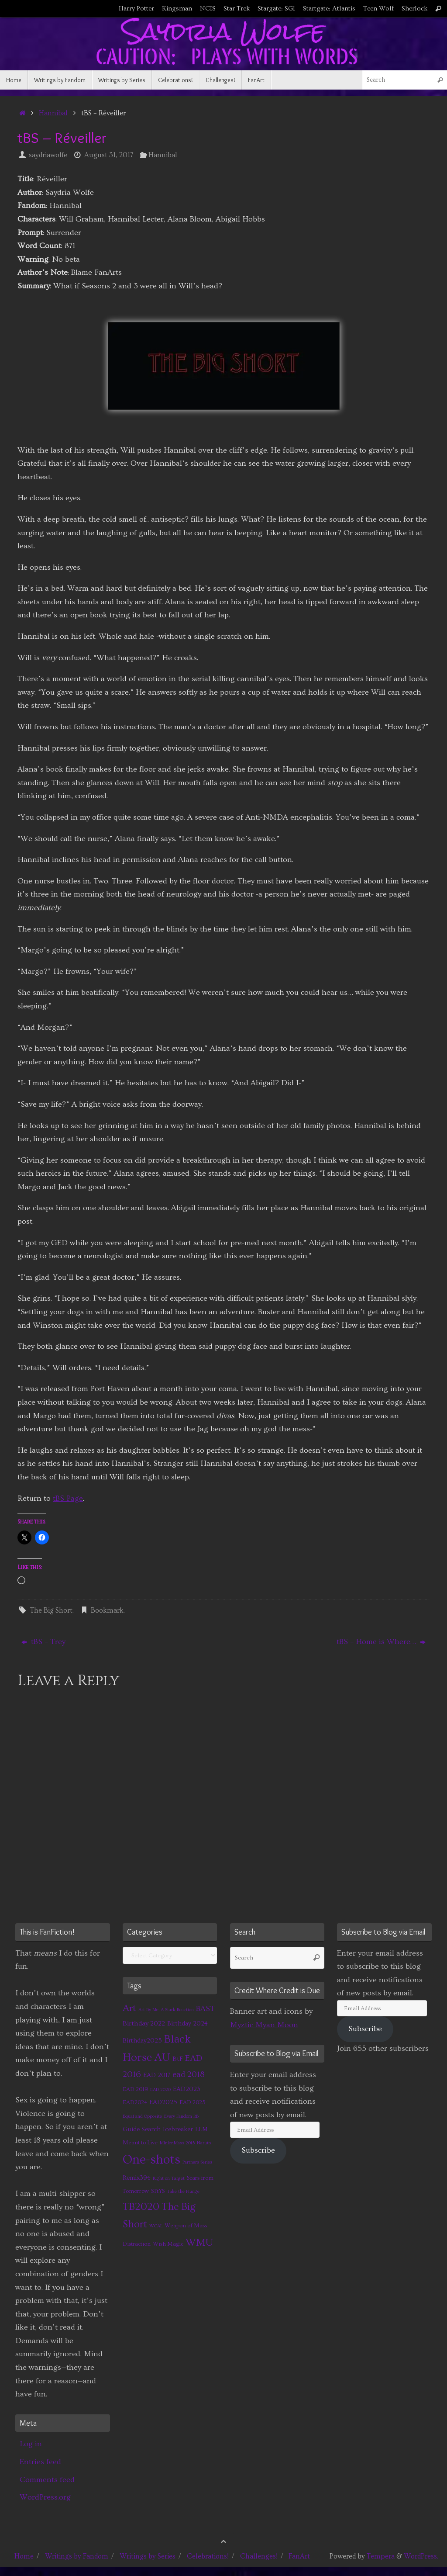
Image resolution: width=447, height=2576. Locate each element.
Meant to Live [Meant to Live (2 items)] (140, 2143)
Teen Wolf (378, 8)
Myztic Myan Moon (264, 2024)
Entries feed (40, 2461)
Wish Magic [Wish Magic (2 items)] (168, 2244)
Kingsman (177, 8)
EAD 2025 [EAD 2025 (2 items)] (192, 2102)
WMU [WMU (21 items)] (199, 2242)
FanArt (299, 2556)
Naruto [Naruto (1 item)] (204, 2143)
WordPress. (421, 2556)
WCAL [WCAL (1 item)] (155, 2226)
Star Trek (237, 8)
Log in (31, 2443)
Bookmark (107, 1610)
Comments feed (47, 2479)
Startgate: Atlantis (329, 8)
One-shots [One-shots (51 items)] (151, 2160)
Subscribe (258, 2150)
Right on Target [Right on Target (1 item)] (169, 2178)
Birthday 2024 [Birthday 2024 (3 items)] (187, 2023)
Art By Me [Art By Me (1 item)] (148, 2009)
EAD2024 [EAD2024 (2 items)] (135, 2102)
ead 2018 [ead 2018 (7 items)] (188, 2074)
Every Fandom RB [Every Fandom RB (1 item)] (181, 2116)
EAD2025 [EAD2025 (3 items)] (163, 2102)
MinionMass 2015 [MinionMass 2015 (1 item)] (177, 2143)
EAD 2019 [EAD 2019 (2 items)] (135, 2089)
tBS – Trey (43, 1641)
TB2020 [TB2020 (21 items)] (141, 2206)
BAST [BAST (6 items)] (205, 2009)
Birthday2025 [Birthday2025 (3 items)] (142, 2040)
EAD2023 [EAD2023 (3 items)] (186, 2089)
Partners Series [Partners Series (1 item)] (197, 2162)
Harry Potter (136, 8)
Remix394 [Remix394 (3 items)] (137, 2177)
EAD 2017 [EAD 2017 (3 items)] (156, 2075)
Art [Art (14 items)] (129, 2008)
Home (24, 2556)
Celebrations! (208, 2556)
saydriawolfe (48, 155)
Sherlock (414, 8)
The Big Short (51, 1610)
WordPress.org (45, 2497)
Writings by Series (147, 2556)
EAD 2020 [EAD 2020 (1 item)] (160, 2089)
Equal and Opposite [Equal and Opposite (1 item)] (142, 2116)
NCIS (208, 8)
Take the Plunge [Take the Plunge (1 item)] (183, 2191)
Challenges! (259, 2556)
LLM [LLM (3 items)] (201, 2129)
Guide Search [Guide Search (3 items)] (142, 2129)
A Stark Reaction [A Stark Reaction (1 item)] (177, 2009)
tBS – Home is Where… (381, 1641)
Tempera (381, 2556)
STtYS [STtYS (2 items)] (158, 2191)
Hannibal (53, 113)
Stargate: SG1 (276, 8)
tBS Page (68, 1498)
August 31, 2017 (109, 155)
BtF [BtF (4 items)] (177, 2059)
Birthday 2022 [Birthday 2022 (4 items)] (144, 2023)
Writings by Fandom (76, 2556)
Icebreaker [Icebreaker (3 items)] (178, 2129)
